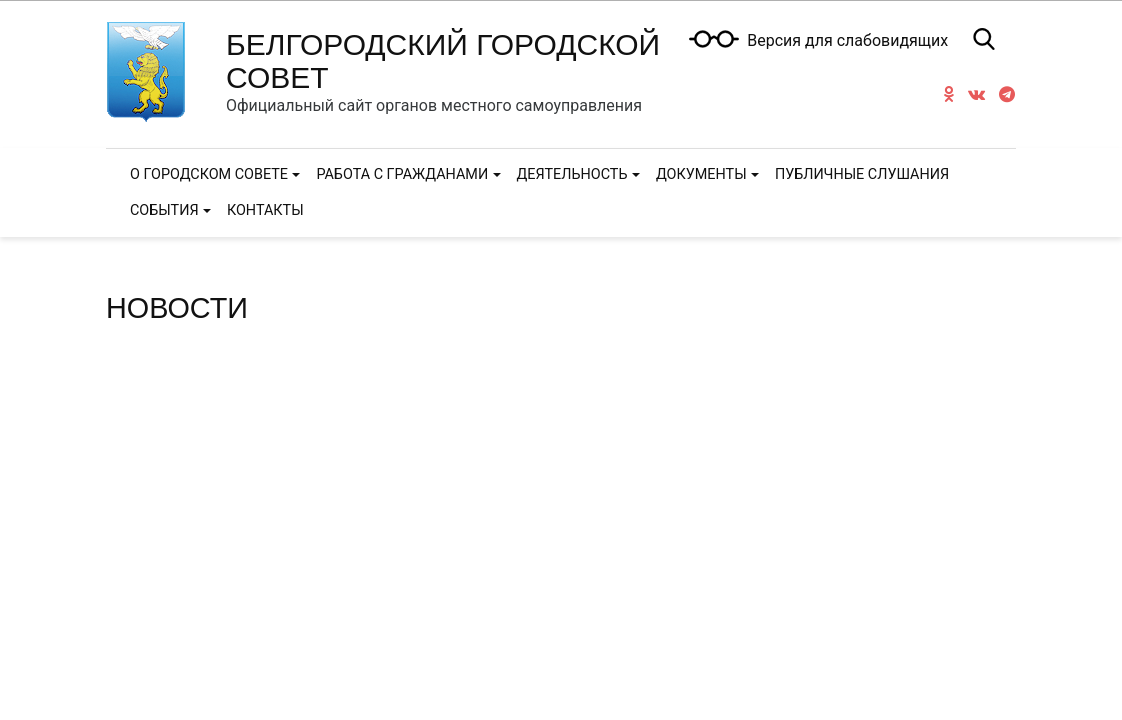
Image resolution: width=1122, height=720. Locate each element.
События (164, 210)
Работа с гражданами (402, 174)
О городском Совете (209, 174)
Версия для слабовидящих (847, 41)
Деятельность (572, 174)
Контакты (265, 210)
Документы (701, 174)
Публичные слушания (862, 174)
